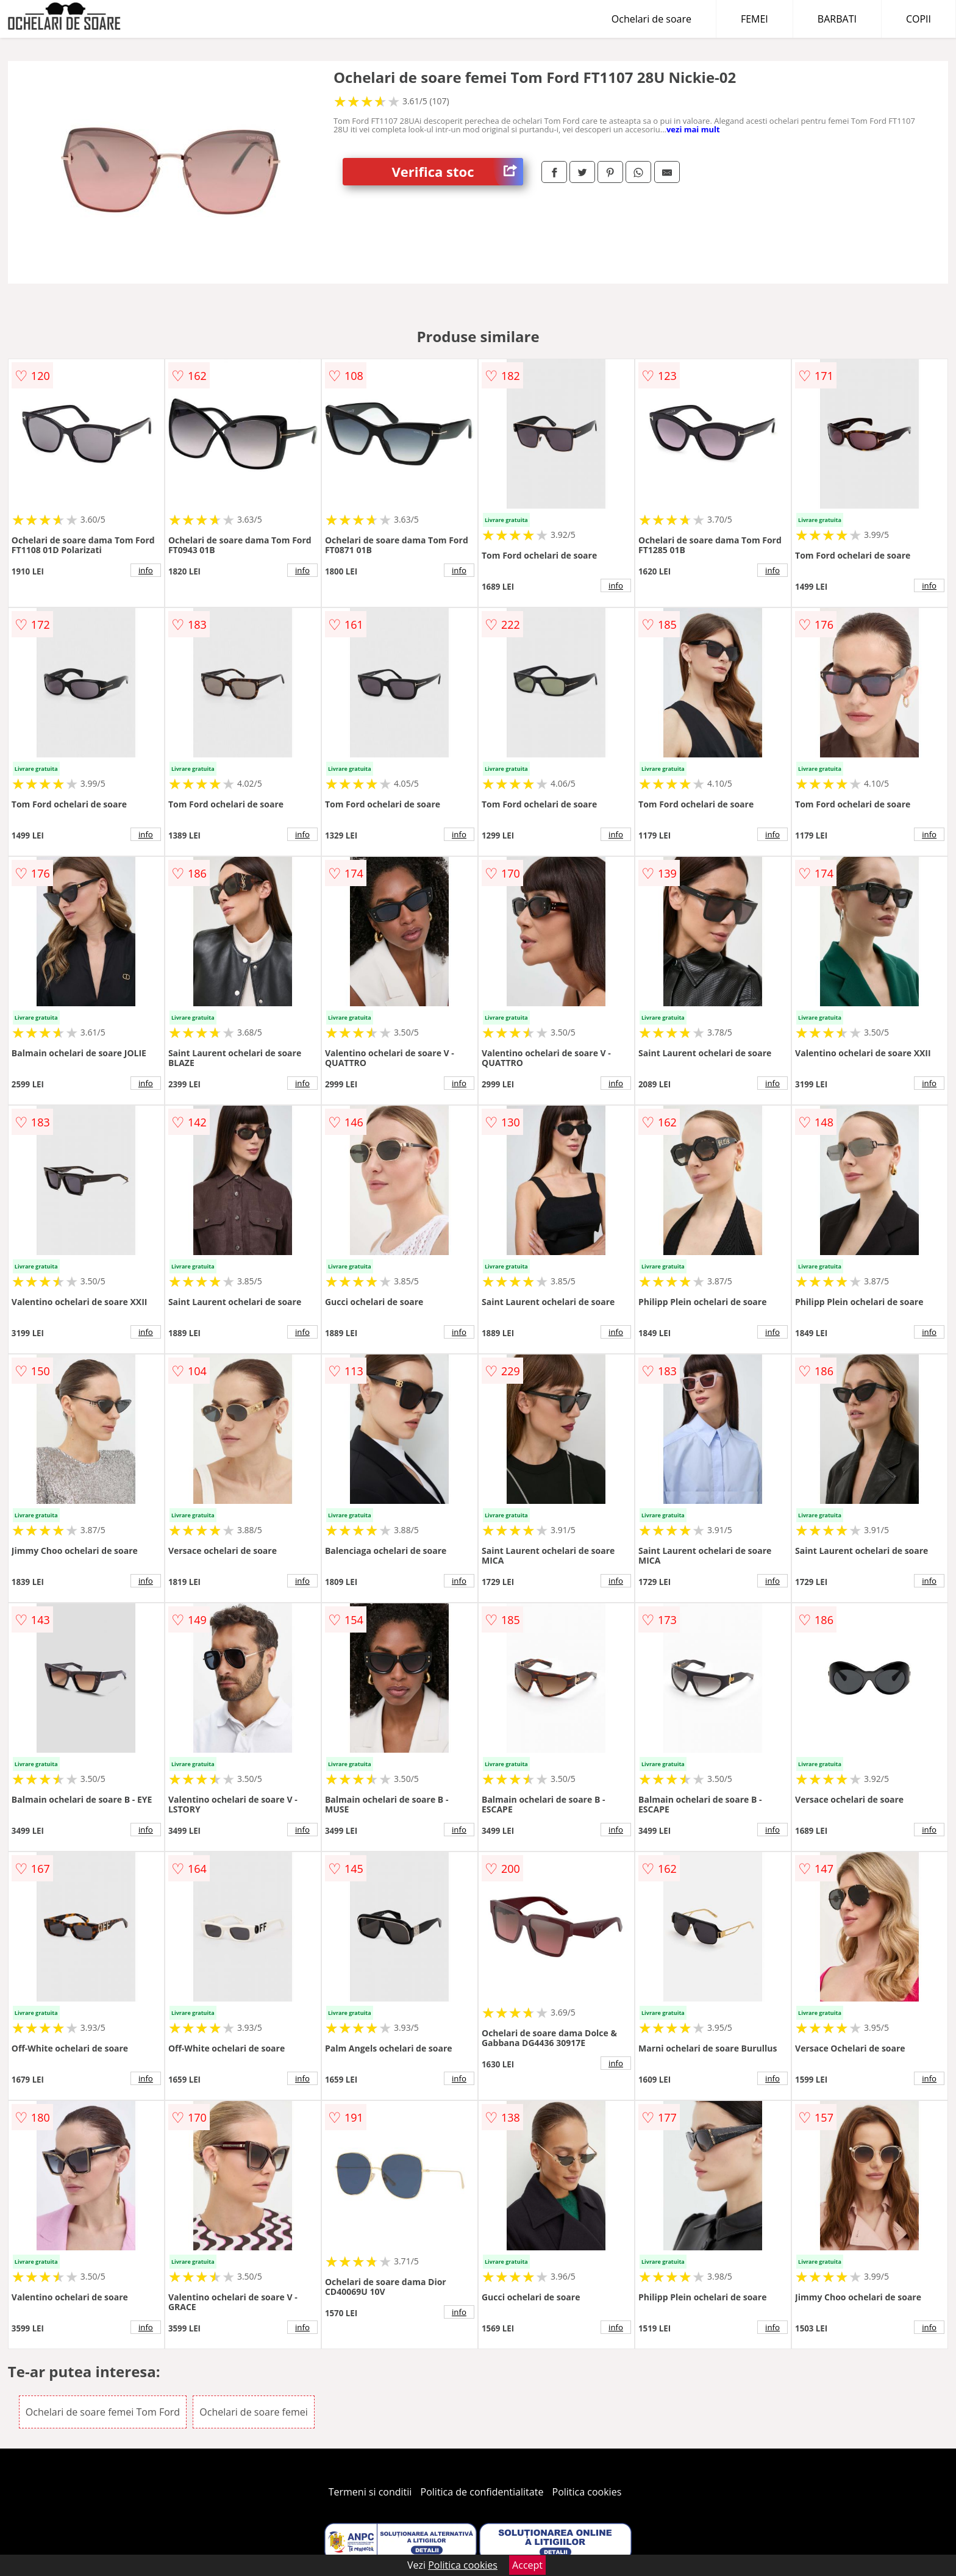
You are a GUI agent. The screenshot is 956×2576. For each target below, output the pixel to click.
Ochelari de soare (651, 19)
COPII (918, 19)
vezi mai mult (693, 129)
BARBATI (837, 19)
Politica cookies (587, 2492)
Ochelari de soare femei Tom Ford (103, 2412)
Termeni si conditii (370, 2492)
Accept (527, 2565)
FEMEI (754, 19)
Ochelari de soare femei (253, 2412)
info (145, 570)
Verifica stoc (457, 171)
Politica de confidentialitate (482, 2492)
